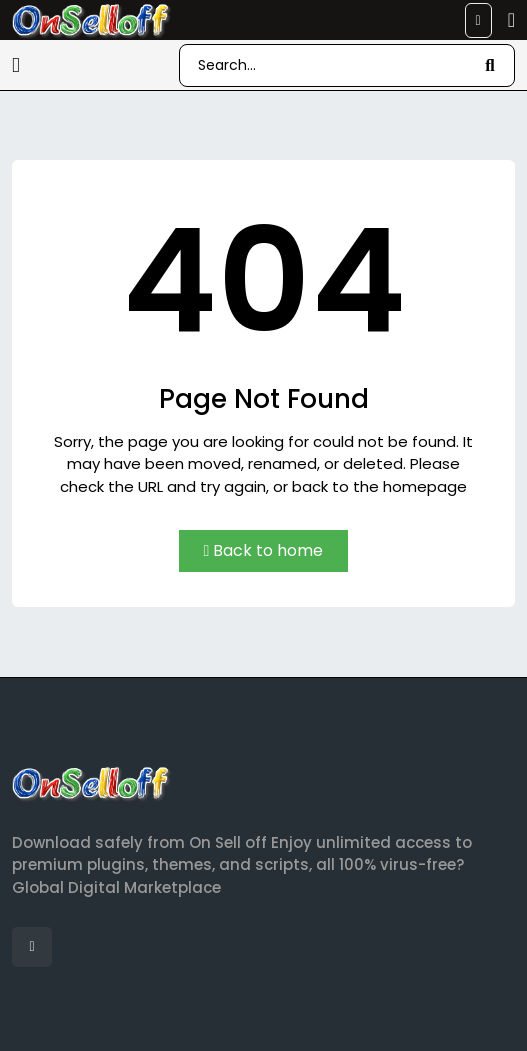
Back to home (264, 550)
